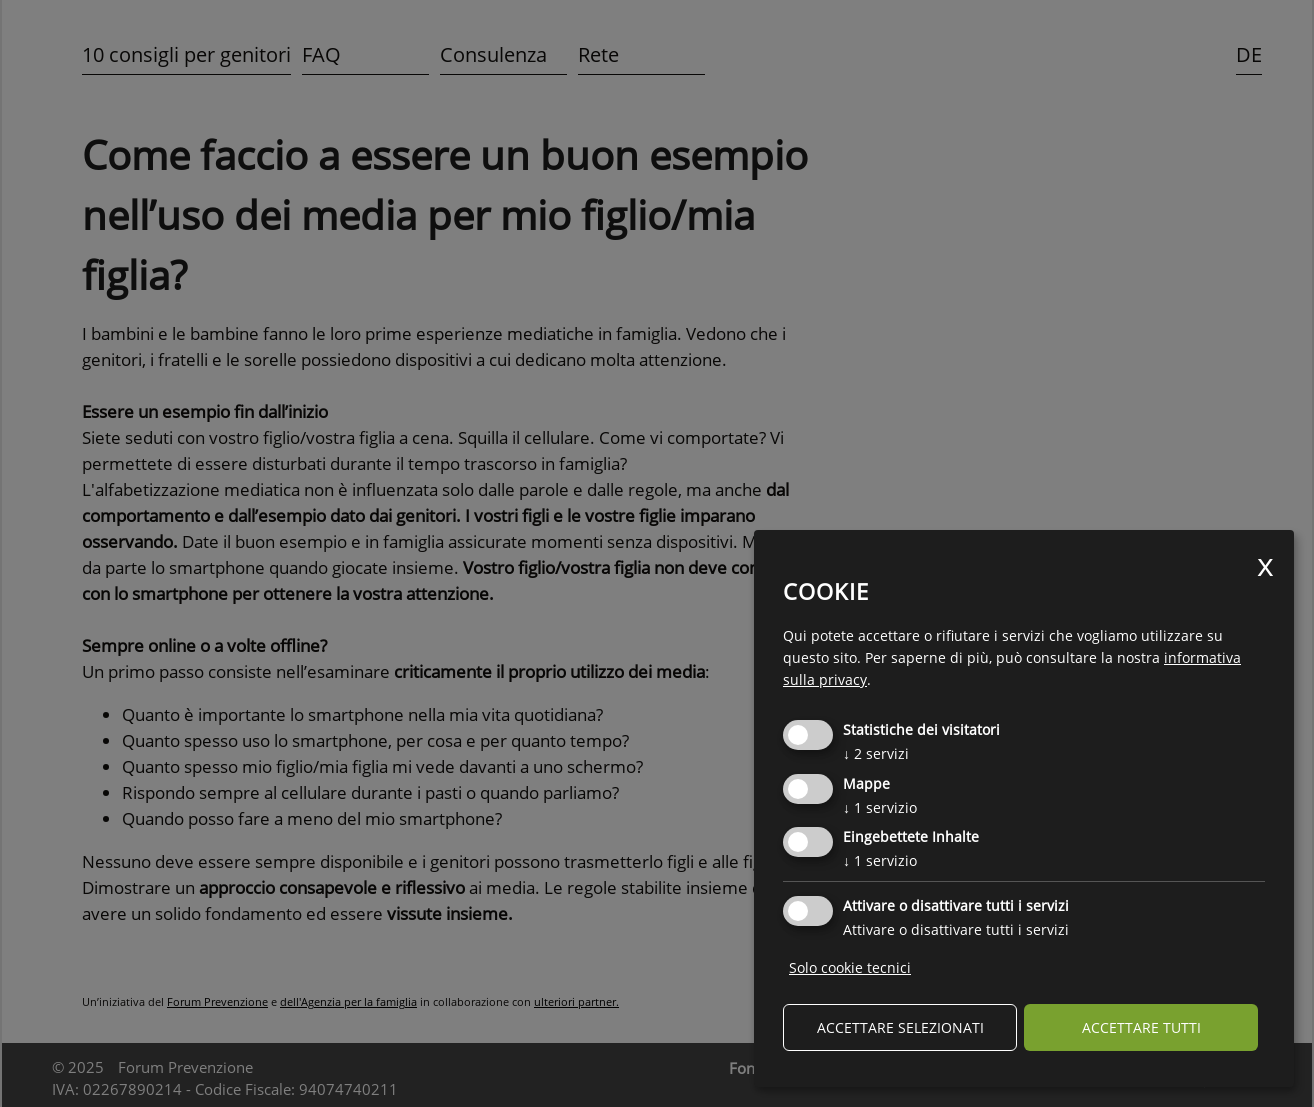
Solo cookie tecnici (850, 967)
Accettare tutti (1141, 1027)
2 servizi (876, 753)
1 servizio (880, 807)
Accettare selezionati (900, 1027)
